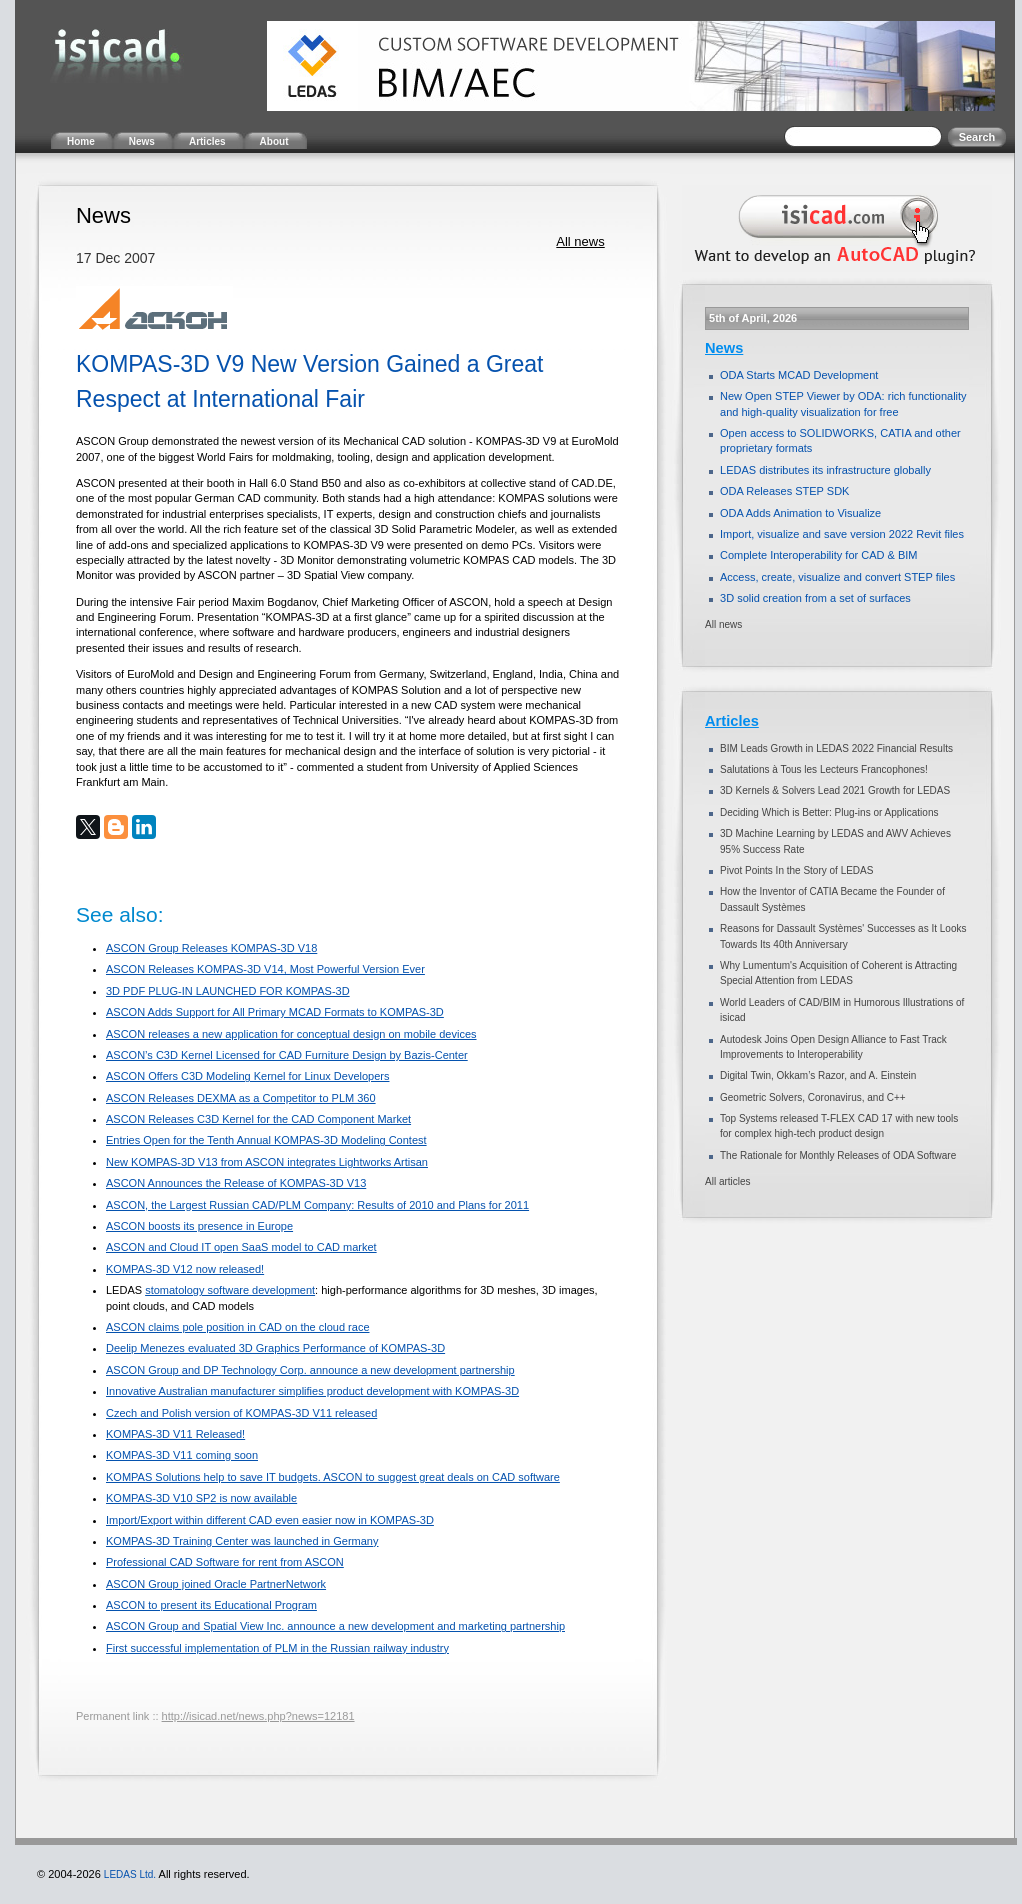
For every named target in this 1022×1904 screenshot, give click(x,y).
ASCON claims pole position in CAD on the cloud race (238, 1327)
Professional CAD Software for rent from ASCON (225, 1562)
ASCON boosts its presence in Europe (199, 1226)
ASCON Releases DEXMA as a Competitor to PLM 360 (241, 1098)
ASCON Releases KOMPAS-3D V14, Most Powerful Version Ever (265, 969)
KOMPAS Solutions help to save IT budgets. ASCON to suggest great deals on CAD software (333, 1477)
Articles (732, 721)
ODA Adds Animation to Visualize (800, 513)
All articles (728, 1181)
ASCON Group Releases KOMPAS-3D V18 (211, 948)
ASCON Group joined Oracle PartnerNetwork (216, 1584)
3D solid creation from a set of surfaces (815, 598)
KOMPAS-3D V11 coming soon (182, 1455)
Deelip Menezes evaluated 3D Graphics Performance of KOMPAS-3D (275, 1348)
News (724, 348)
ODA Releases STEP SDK (784, 491)
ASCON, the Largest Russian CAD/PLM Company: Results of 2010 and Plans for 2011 (317, 1205)
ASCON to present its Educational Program (211, 1605)
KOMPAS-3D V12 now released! (185, 1269)
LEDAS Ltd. (130, 1874)
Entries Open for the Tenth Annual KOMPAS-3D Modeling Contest (266, 1140)
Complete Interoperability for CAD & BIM (818, 555)
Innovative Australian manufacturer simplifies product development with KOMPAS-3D (312, 1391)
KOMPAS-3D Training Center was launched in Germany (242, 1541)
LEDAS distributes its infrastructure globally (825, 470)
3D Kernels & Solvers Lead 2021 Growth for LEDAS (835, 790)
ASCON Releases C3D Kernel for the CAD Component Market (258, 1119)
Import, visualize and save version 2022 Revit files (842, 534)
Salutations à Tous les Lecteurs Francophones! (824, 769)
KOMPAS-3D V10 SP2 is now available (201, 1498)
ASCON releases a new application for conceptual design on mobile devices (291, 1034)
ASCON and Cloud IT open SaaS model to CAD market (241, 1247)
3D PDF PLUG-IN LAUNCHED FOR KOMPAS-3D (228, 991)
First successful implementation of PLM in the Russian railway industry (277, 1648)
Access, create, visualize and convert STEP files (837, 577)
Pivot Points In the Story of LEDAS (796, 870)
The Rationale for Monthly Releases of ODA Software (838, 1155)
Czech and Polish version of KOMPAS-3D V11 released (241, 1413)
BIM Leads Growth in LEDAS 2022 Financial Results (836, 748)
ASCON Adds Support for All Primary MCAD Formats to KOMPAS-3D (275, 1012)
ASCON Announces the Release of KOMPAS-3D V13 (236, 1183)
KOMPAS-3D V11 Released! (175, 1434)
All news (580, 241)
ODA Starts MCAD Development (799, 375)
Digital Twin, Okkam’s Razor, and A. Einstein (818, 1075)
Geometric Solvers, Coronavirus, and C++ (813, 1097)
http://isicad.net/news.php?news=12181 (258, 1716)
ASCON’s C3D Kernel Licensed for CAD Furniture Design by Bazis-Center (287, 1055)
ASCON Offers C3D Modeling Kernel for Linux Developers (247, 1076)
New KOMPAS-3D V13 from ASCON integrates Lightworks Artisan (267, 1162)
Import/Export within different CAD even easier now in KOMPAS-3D (270, 1520)
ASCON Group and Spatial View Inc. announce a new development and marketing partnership (335, 1626)
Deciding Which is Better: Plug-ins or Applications (829, 812)
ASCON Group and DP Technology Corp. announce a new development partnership (310, 1370)
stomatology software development (230, 1290)
